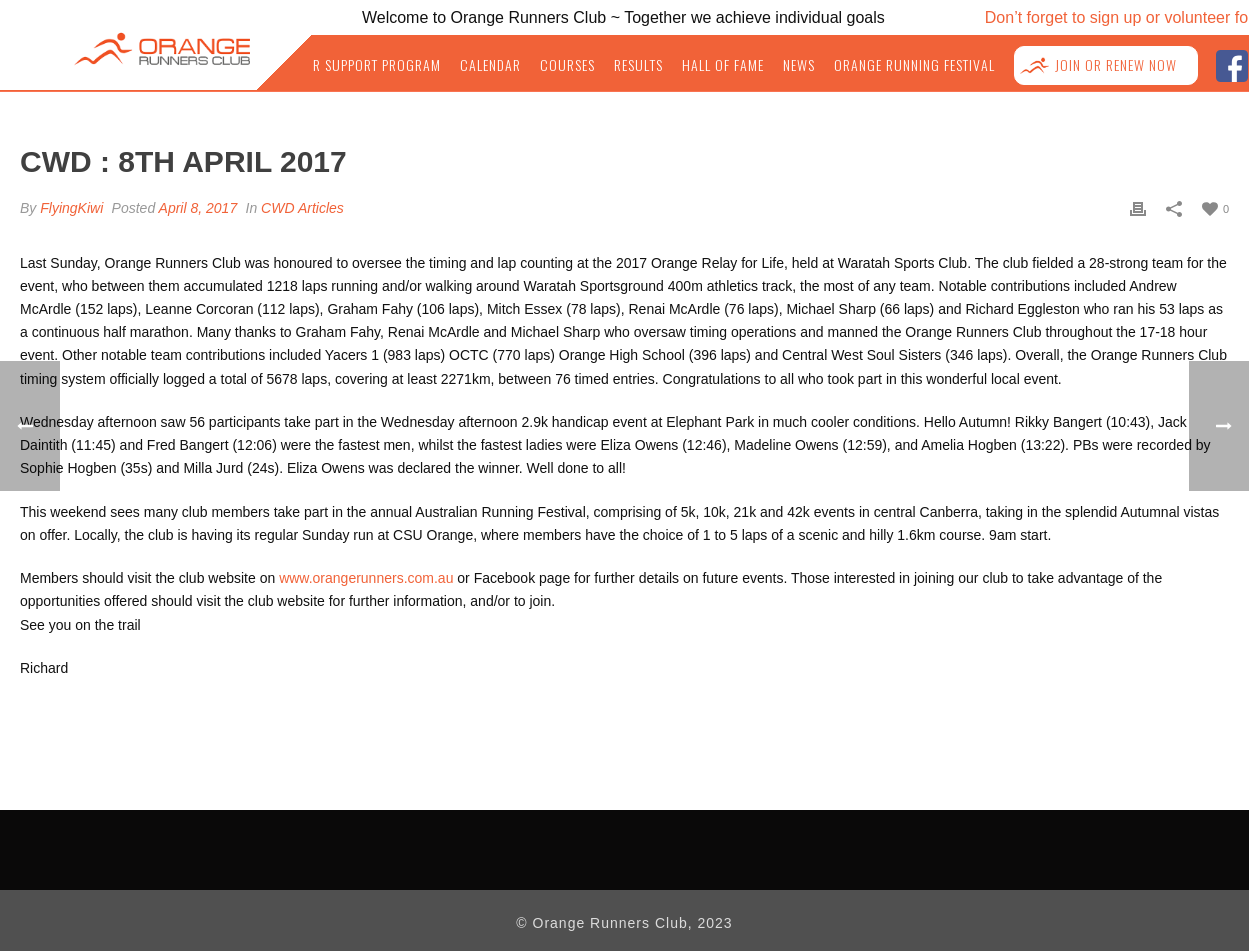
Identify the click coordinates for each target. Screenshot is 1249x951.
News (799, 65)
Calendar (490, 65)
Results (638, 65)
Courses (567, 65)
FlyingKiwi (71, 208)
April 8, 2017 (198, 208)
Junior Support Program (359, 65)
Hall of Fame (723, 65)
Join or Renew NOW (1116, 65)
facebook (1231, 63)
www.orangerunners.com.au (366, 578)
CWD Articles (302, 208)
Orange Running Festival (914, 65)
